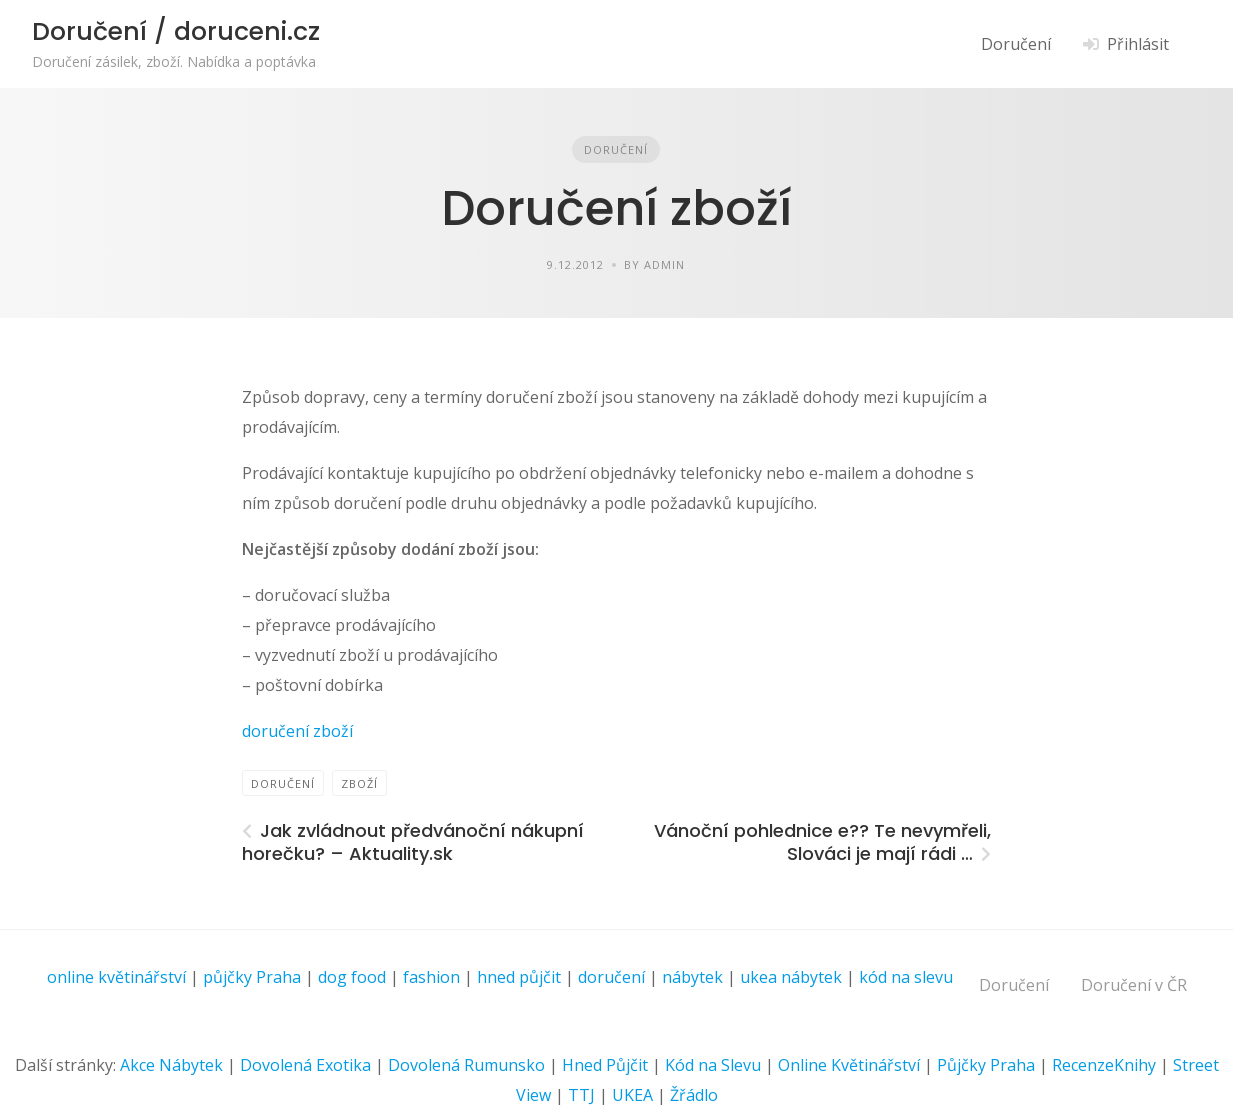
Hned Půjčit (605, 1065)
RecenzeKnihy (1104, 1065)
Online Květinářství (849, 1065)
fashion (431, 977)
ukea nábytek (791, 977)
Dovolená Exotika (305, 1065)
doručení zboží (297, 731)
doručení (611, 977)
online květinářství (116, 977)
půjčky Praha (252, 977)
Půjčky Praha (986, 1065)
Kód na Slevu (713, 1065)
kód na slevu (906, 977)
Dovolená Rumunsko (466, 1065)
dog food (352, 977)
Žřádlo (694, 1095)
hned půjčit (519, 977)
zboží (359, 783)
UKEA (632, 1095)
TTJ (581, 1095)
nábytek (692, 977)
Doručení (1016, 44)
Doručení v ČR (1134, 985)
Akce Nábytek (171, 1065)
